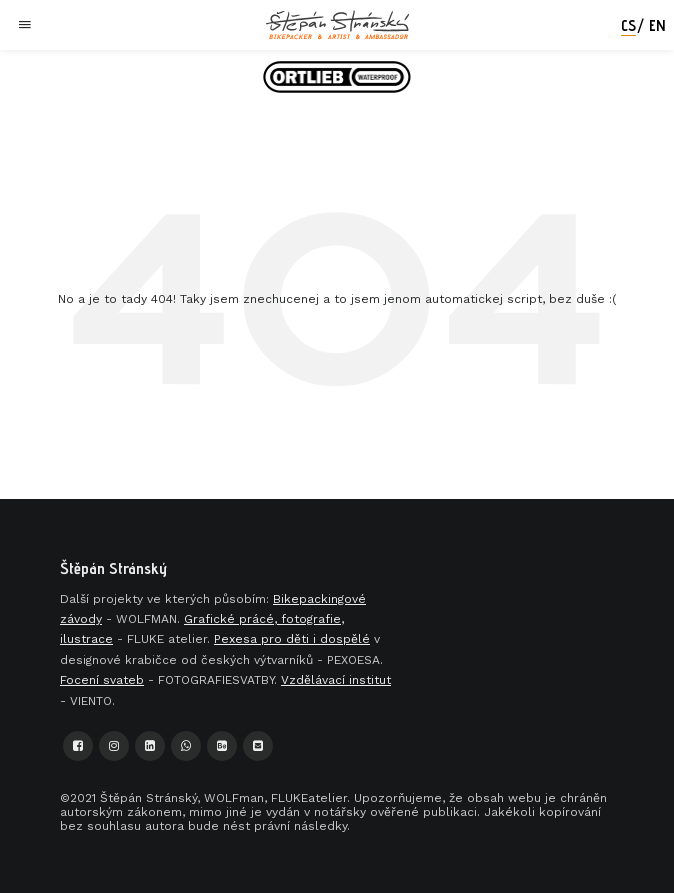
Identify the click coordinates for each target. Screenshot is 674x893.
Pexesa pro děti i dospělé (292, 639)
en (657, 25)
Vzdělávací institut (336, 680)
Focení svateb (102, 680)
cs (628, 25)
